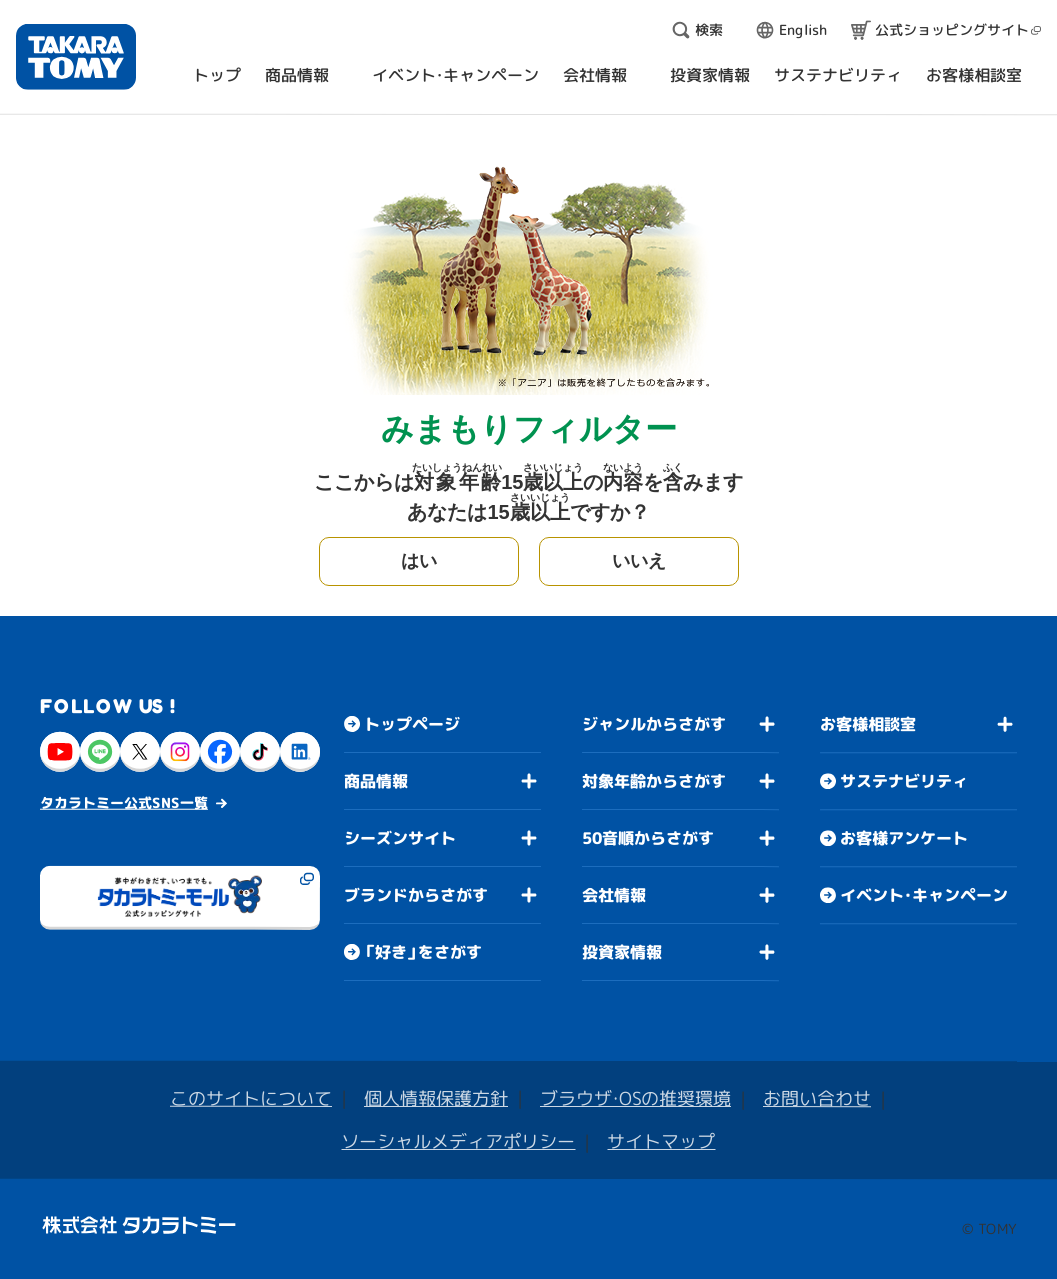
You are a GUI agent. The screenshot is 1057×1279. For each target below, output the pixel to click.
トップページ (412, 724)
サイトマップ (661, 1141)
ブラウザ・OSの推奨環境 (635, 1098)
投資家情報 (622, 952)
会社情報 (614, 895)
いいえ (639, 561)
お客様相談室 (868, 724)
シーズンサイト (400, 838)
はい (419, 561)
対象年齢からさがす (654, 781)
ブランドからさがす (416, 895)
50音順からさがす (648, 838)
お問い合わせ (817, 1098)
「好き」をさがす (423, 952)
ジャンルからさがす (654, 724)
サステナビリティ (904, 781)
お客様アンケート (904, 838)
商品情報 (376, 781)
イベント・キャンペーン (924, 895)
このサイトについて (251, 1098)
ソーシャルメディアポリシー (458, 1141)
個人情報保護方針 (436, 1098)
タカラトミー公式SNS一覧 (124, 802)
